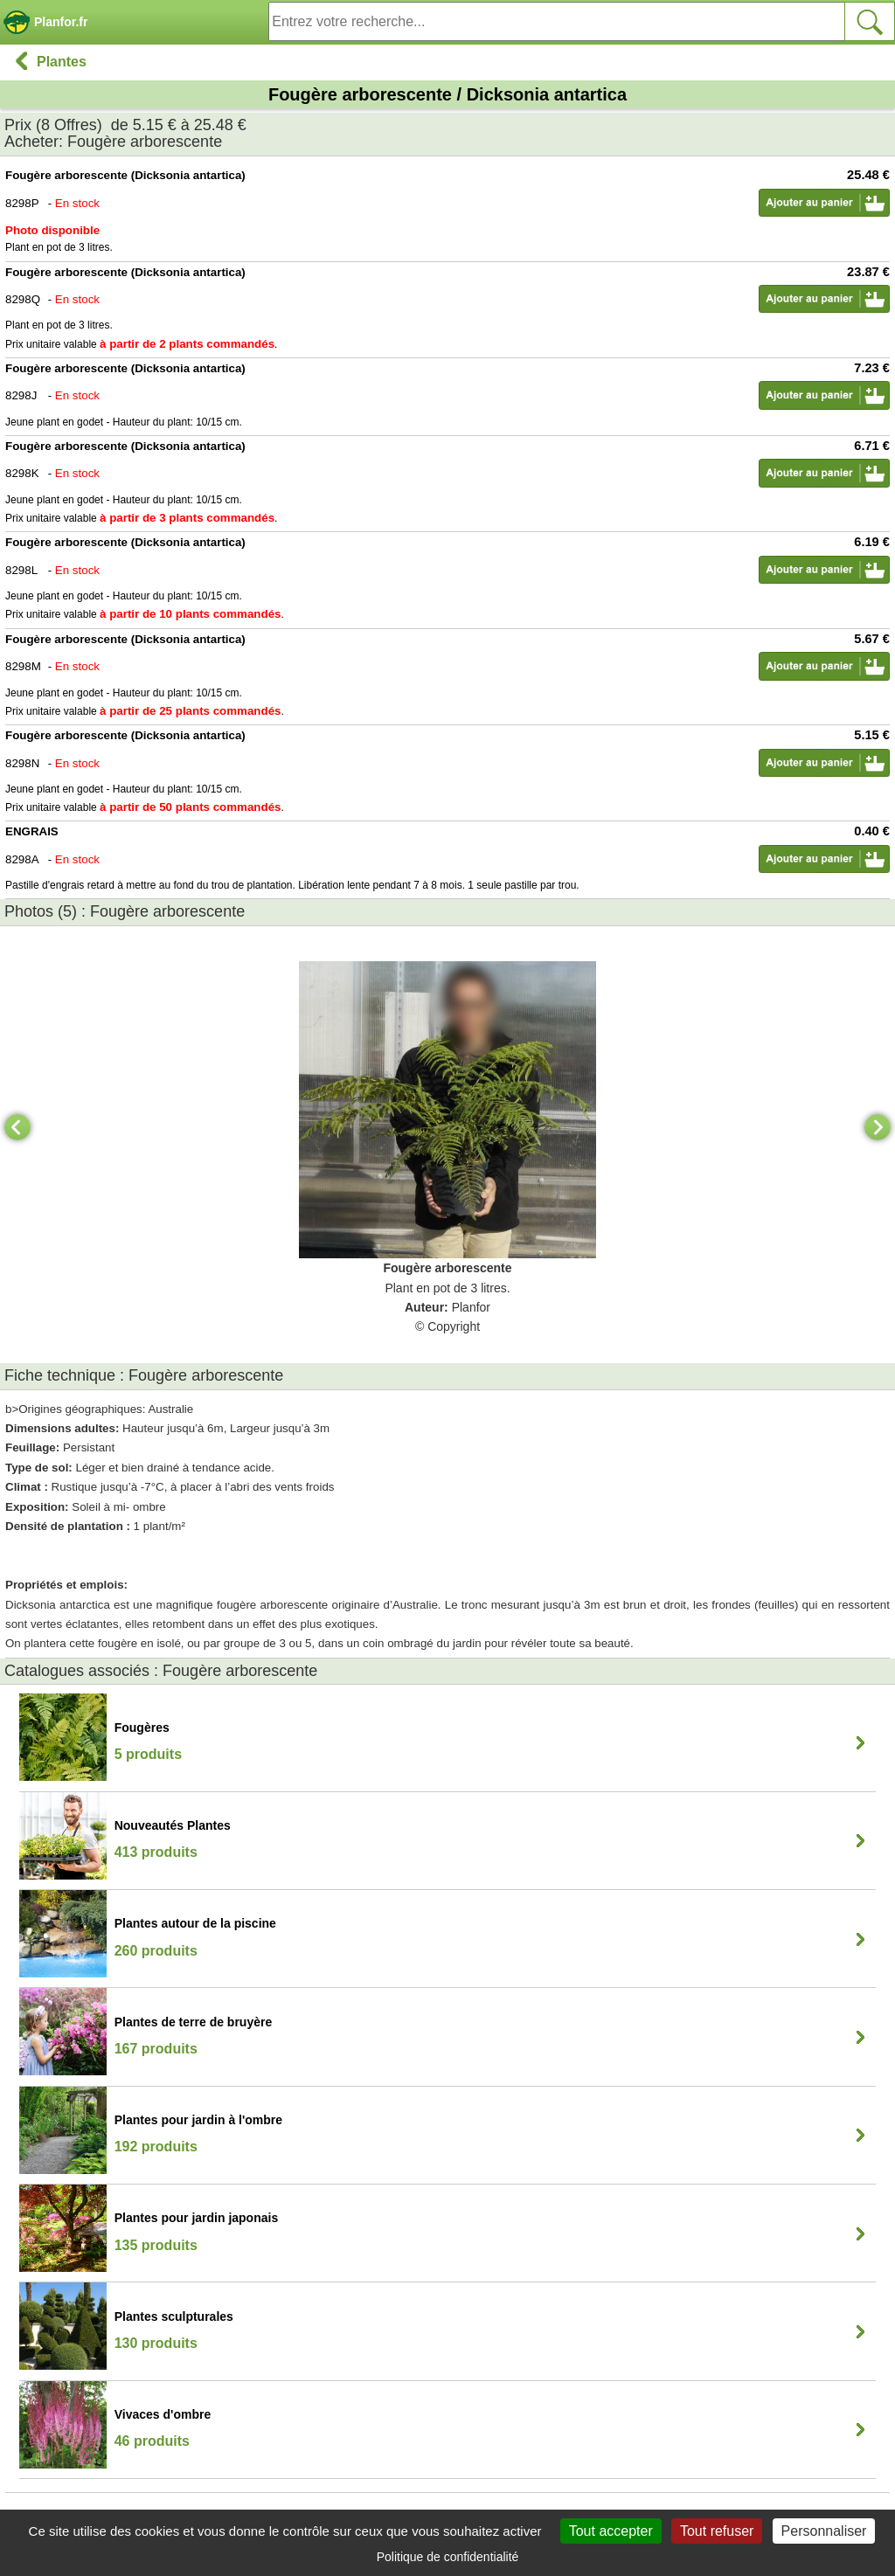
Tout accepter (611, 2531)
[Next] (877, 1127)
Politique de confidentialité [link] (448, 2557)
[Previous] (17, 1127)
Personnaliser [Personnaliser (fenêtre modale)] (824, 2531)
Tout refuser (716, 2531)
